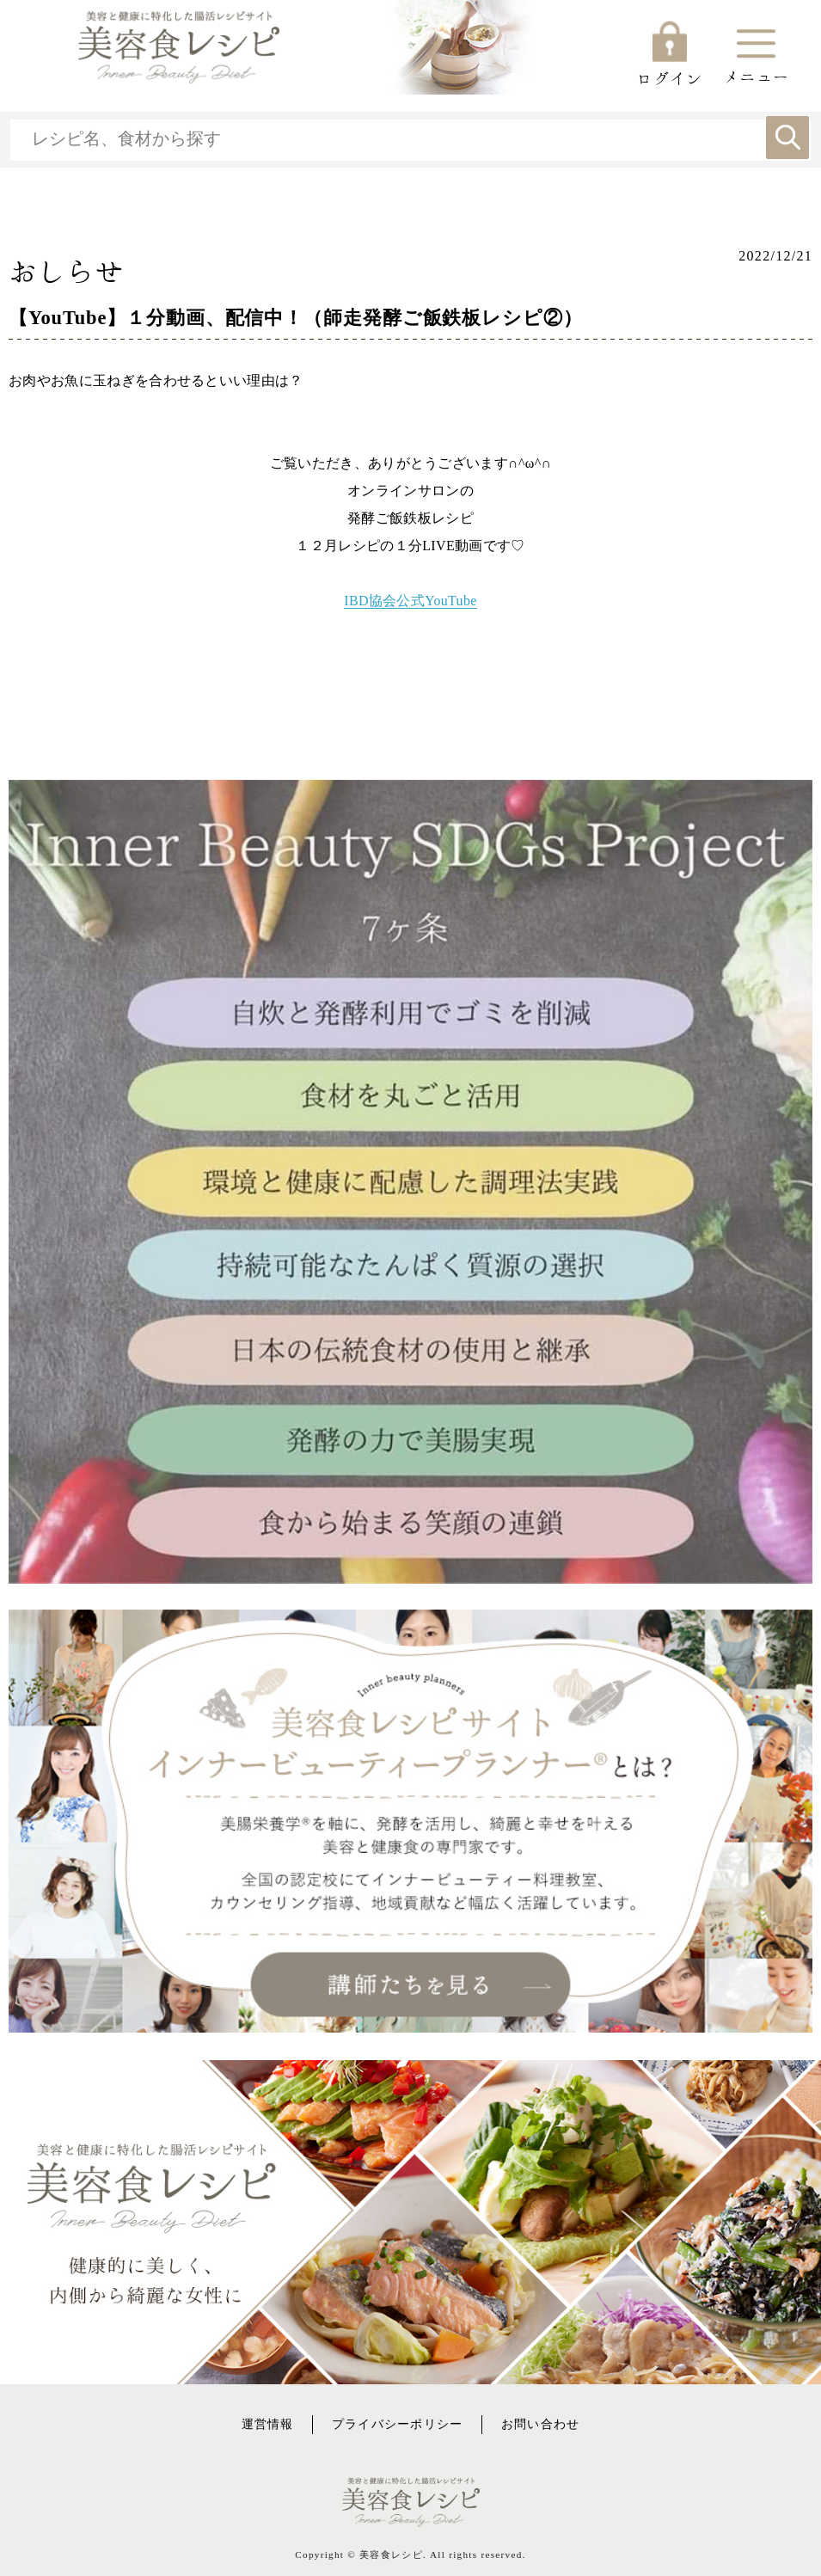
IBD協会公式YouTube (410, 600)
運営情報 (268, 2424)
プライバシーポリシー (397, 2424)
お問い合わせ (540, 2424)
